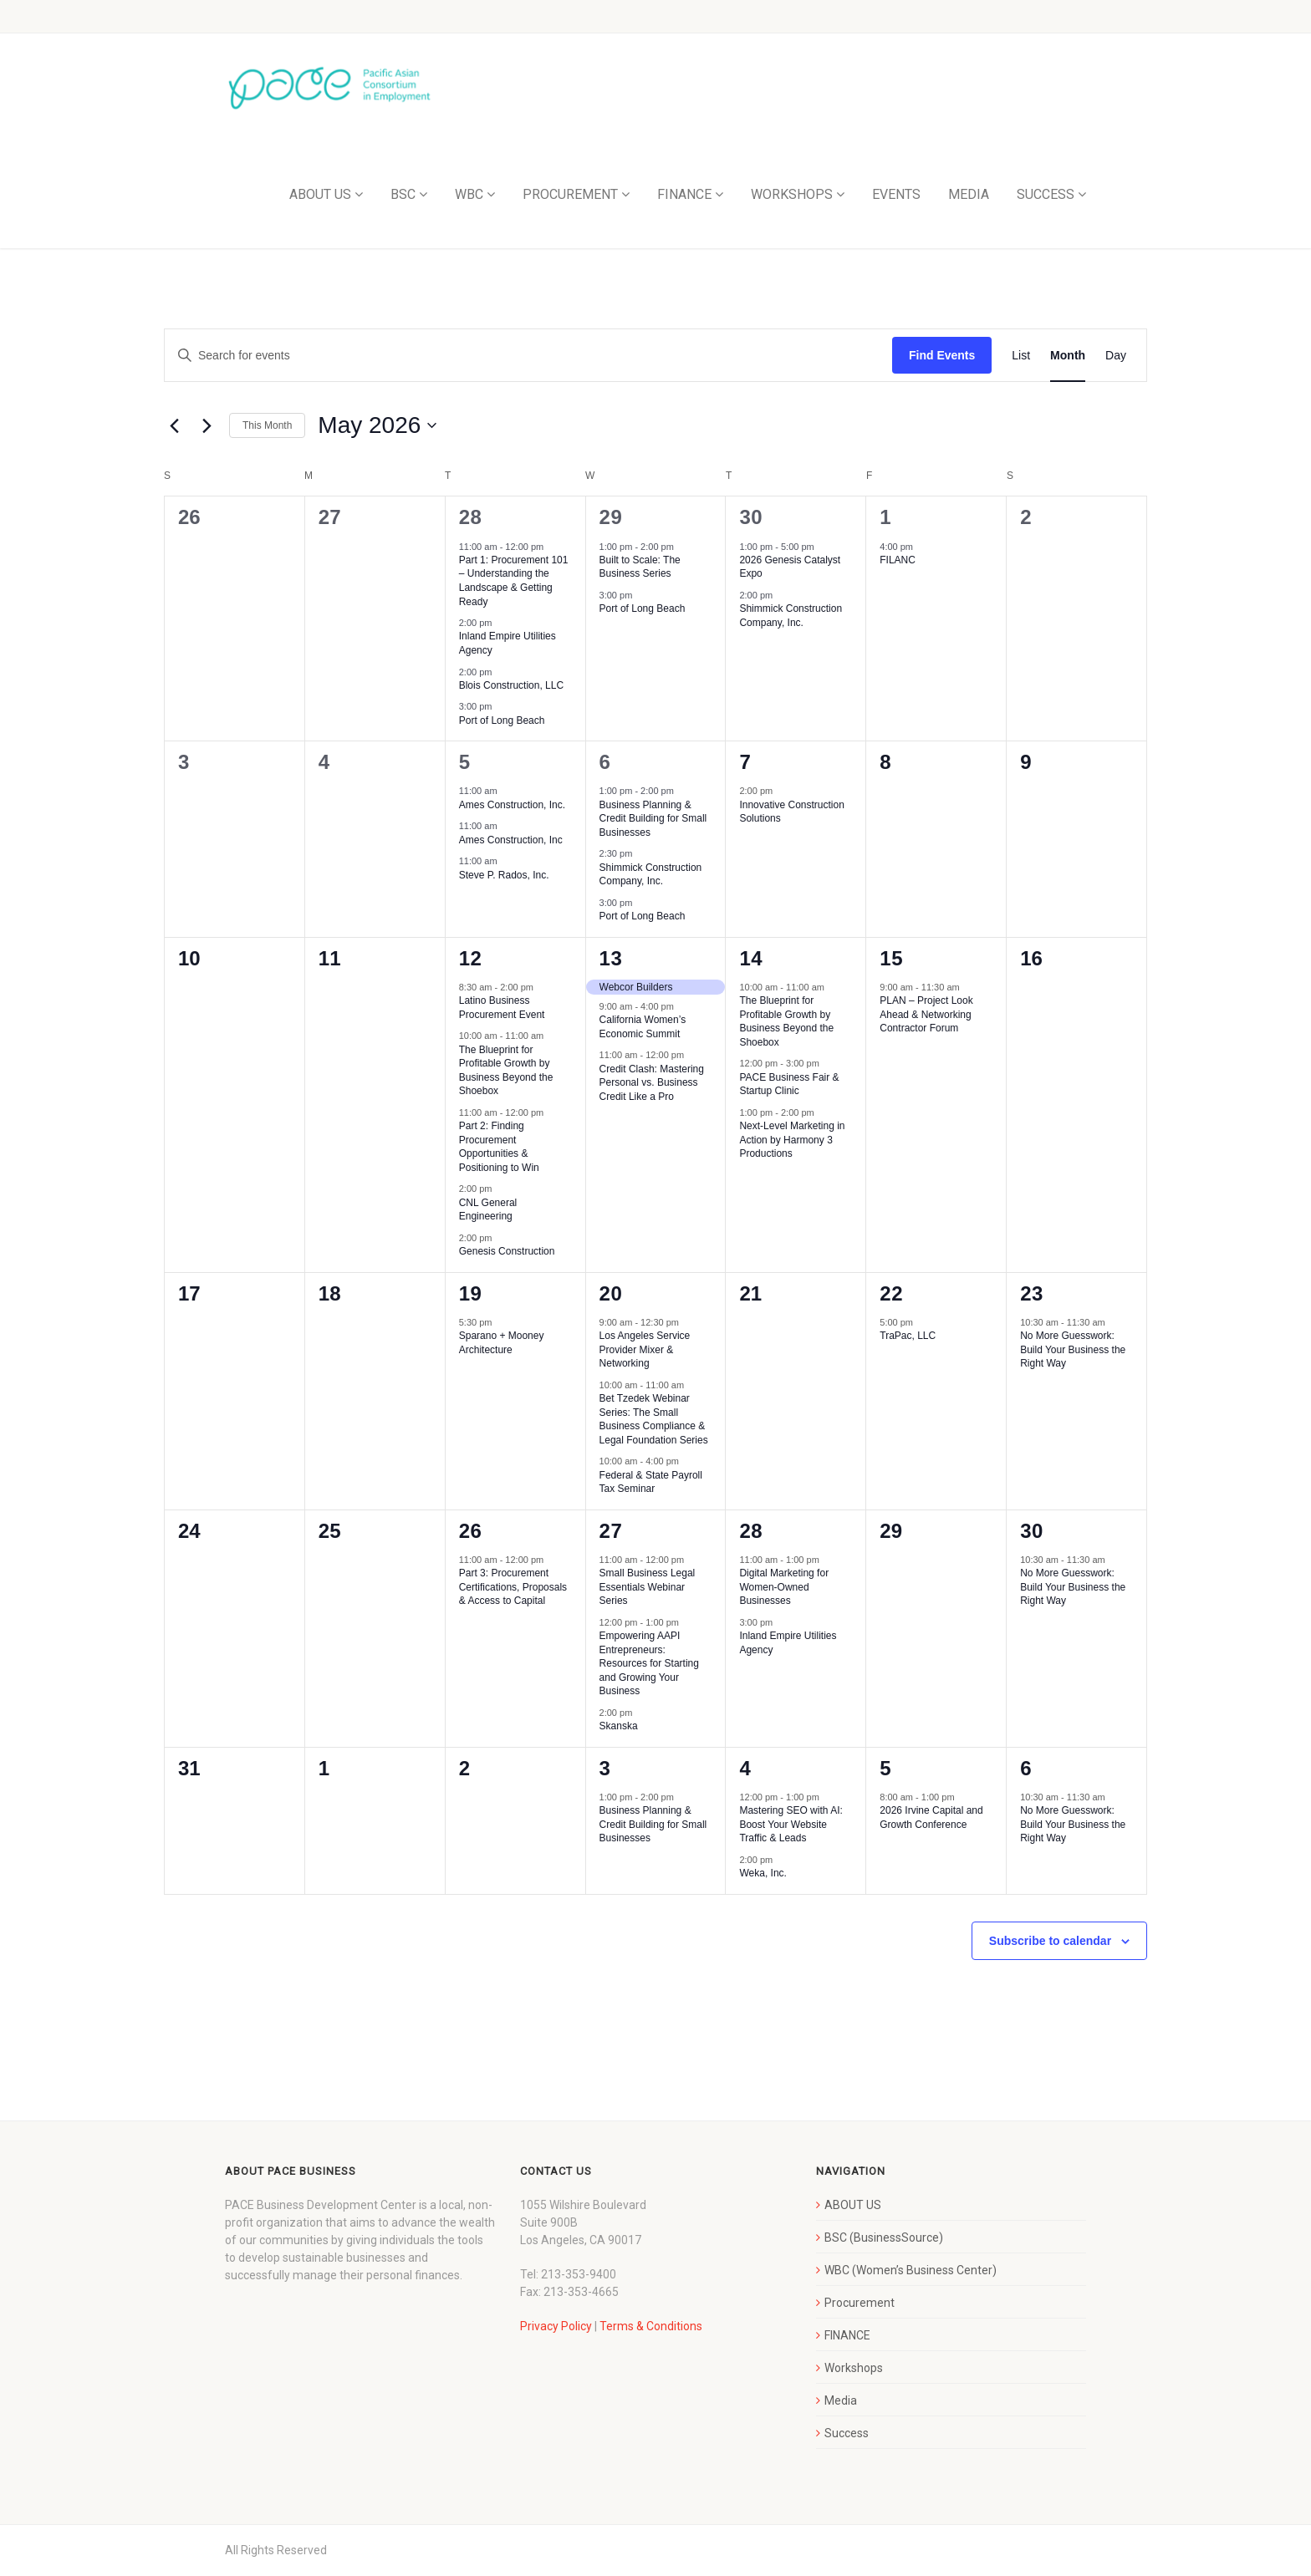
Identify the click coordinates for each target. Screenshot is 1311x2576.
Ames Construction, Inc (511, 840)
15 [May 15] (891, 958)
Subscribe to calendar (1050, 1940)
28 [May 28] (751, 1531)
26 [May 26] (470, 1531)
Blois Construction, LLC (511, 685)
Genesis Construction (507, 1251)
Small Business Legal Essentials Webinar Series (647, 1586)
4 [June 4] (745, 1768)
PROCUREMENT (570, 194)
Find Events (942, 355)
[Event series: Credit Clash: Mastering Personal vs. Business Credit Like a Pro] (692, 1055)
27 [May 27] (611, 1531)
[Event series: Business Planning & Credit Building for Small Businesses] (682, 791)
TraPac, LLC (908, 1335)
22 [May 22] (891, 1293)
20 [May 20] (611, 1293)
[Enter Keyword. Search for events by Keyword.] (528, 355)
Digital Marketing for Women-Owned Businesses (784, 1586)
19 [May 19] (470, 1293)
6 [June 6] (1026, 1768)
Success (846, 2433)
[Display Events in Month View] (1067, 355)
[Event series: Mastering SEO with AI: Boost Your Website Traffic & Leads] (828, 1797)
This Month (267, 425)
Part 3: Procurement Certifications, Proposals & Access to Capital (513, 1586)
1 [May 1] (885, 517)
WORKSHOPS (792, 194)
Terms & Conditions (650, 2326)
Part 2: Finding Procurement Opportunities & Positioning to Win (499, 1146)
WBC (469, 194)
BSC (403, 194)
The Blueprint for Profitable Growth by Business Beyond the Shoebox (786, 1021)
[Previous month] (174, 425)
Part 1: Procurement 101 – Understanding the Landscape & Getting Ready (514, 581)
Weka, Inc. (762, 1873)
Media (840, 2400)
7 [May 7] (745, 762)
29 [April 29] (611, 517)
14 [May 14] (751, 958)
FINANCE (684, 194)
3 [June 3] (605, 1768)
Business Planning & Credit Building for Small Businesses (653, 818)
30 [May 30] (1031, 1531)
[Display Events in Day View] (1115, 355)
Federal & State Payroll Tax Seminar (650, 1482)
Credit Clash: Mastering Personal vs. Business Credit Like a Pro (651, 1082)
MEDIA (968, 194)
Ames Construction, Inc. (512, 805)
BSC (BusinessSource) (883, 2237)
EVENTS (896, 194)
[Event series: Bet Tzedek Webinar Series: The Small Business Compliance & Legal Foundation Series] (692, 1385)
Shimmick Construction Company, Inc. (790, 616)
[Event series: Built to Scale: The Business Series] (682, 546)
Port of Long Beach (502, 720)
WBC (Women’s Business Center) (910, 2270)
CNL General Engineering (488, 1210)
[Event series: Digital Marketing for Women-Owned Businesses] (828, 1560)
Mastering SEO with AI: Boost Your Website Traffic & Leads (790, 1824)
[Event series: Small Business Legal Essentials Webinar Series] (692, 1560)
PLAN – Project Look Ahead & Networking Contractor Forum (926, 1014)
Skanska (618, 1726)
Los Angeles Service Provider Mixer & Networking (645, 1349)
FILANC (898, 560)
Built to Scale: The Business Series (640, 567)
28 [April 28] (470, 517)
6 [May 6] (605, 762)
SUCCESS (1045, 194)
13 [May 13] (611, 958)
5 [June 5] (885, 1768)
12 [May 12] (470, 958)
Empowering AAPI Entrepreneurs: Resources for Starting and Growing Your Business (649, 1663)
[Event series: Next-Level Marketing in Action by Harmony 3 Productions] (823, 1112)
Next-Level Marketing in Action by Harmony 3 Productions (791, 1139)
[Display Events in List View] (1021, 355)
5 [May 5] (465, 762)
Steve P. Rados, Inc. (504, 875)
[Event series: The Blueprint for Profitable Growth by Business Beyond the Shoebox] (552, 1036)
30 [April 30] (751, 517)
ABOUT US (320, 194)
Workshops (853, 2368)
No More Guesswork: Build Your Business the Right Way (1072, 1349)
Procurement (859, 2302)
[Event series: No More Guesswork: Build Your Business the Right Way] (1114, 1322)
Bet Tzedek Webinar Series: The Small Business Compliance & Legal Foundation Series (653, 1419)
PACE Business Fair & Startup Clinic (789, 1084)
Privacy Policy (556, 2326)
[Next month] (206, 425)
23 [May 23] (1031, 1293)
